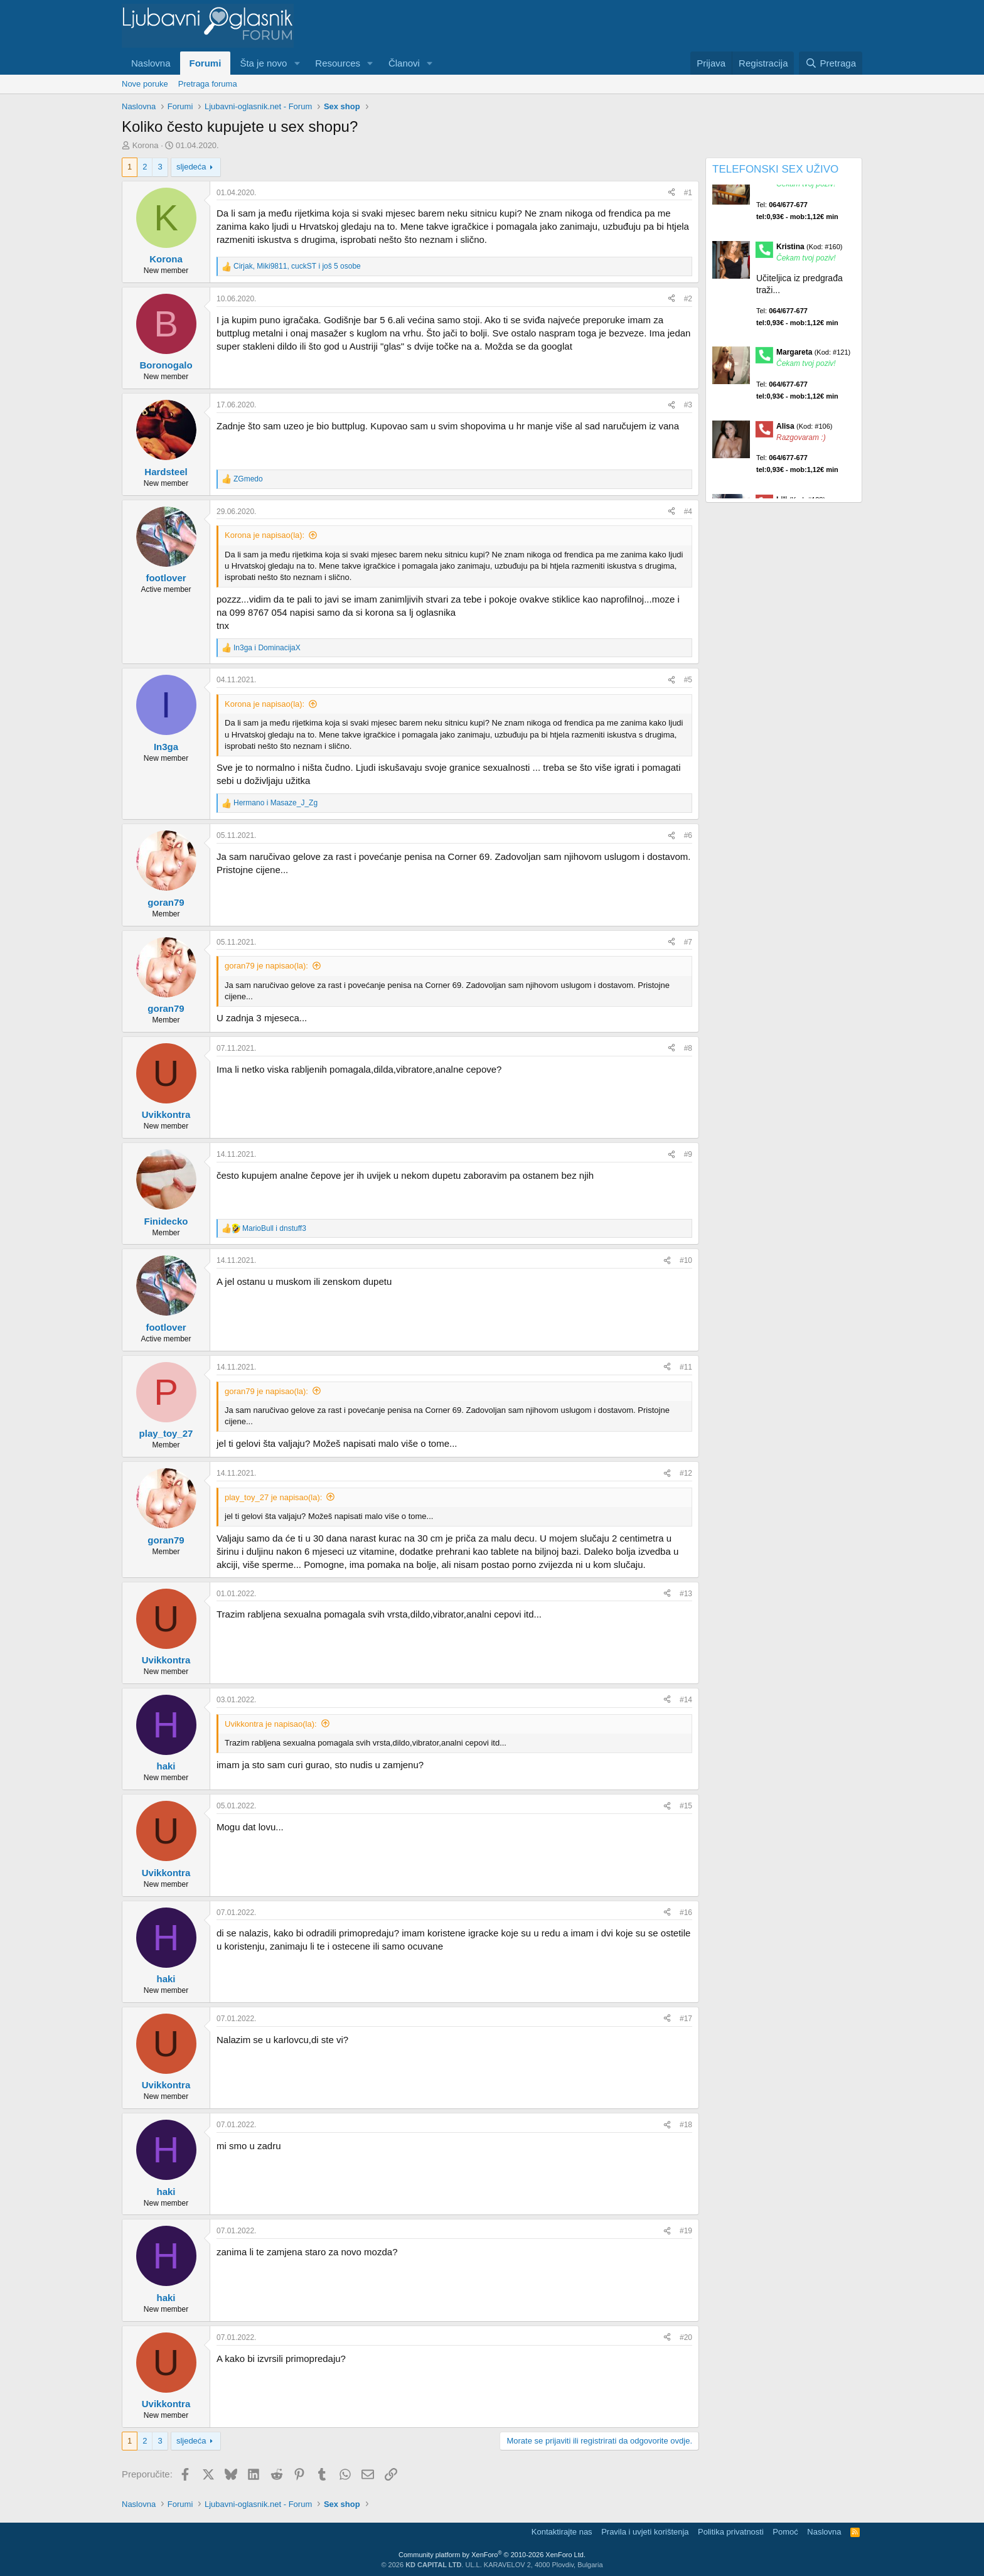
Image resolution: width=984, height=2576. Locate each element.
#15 (686, 1805)
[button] (297, 63)
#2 (688, 298)
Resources (337, 63)
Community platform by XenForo (492, 2554)
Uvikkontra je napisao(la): (271, 1724)
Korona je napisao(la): (264, 535)
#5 (688, 679)
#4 (688, 511)
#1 (688, 192)
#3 (688, 404)
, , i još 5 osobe (297, 266)
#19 (686, 2230)
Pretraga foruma (207, 84)
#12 (686, 1473)
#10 (686, 1260)
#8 (688, 1048)
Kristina (809, 263)
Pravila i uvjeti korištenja (644, 2531)
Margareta (813, 369)
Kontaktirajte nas (562, 2531)
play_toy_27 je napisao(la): (273, 1497)
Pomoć (785, 2531)
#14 (686, 1699)
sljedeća (191, 166)
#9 (688, 1154)
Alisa (804, 443)
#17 (686, 2018)
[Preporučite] (671, 193)
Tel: (797, 228)
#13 (686, 1593)
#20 (686, 2337)
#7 (688, 942)
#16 (686, 1912)
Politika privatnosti (731, 2531)
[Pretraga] (830, 63)
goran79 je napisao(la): (266, 965)
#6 (688, 835)
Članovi (404, 63)
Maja (801, 190)
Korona (145, 145)
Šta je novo (263, 63)
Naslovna (151, 63)
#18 (686, 2124)
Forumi (206, 63)
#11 (686, 1367)
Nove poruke (145, 84)
